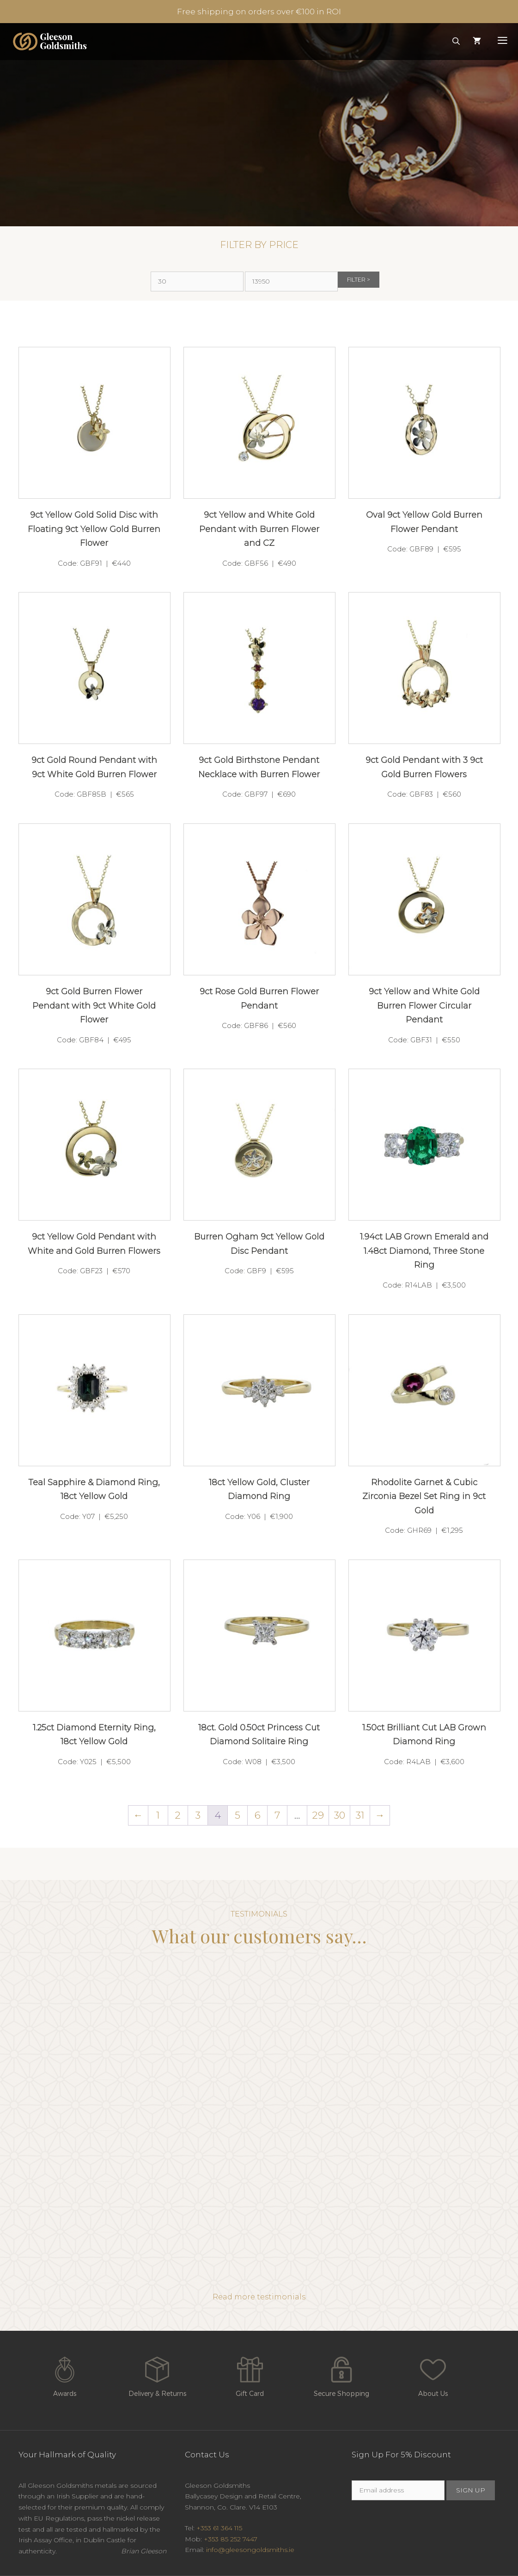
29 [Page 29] (318, 1815)
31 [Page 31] (360, 1815)
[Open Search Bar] (456, 41)
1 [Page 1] (158, 1815)
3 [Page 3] (198, 1815)
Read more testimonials (259, 2296)
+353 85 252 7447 (230, 2539)
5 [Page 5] (237, 1815)
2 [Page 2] (178, 1815)
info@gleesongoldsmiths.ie (250, 2550)
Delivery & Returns (157, 2375)
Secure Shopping (341, 2375)
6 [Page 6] (258, 1815)
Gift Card (250, 2375)
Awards (64, 2375)
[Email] (398, 2490)
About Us (433, 2375)
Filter (356, 279)
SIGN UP (470, 2490)
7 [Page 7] (277, 1815)
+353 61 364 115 (219, 2528)
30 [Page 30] (339, 1815)
